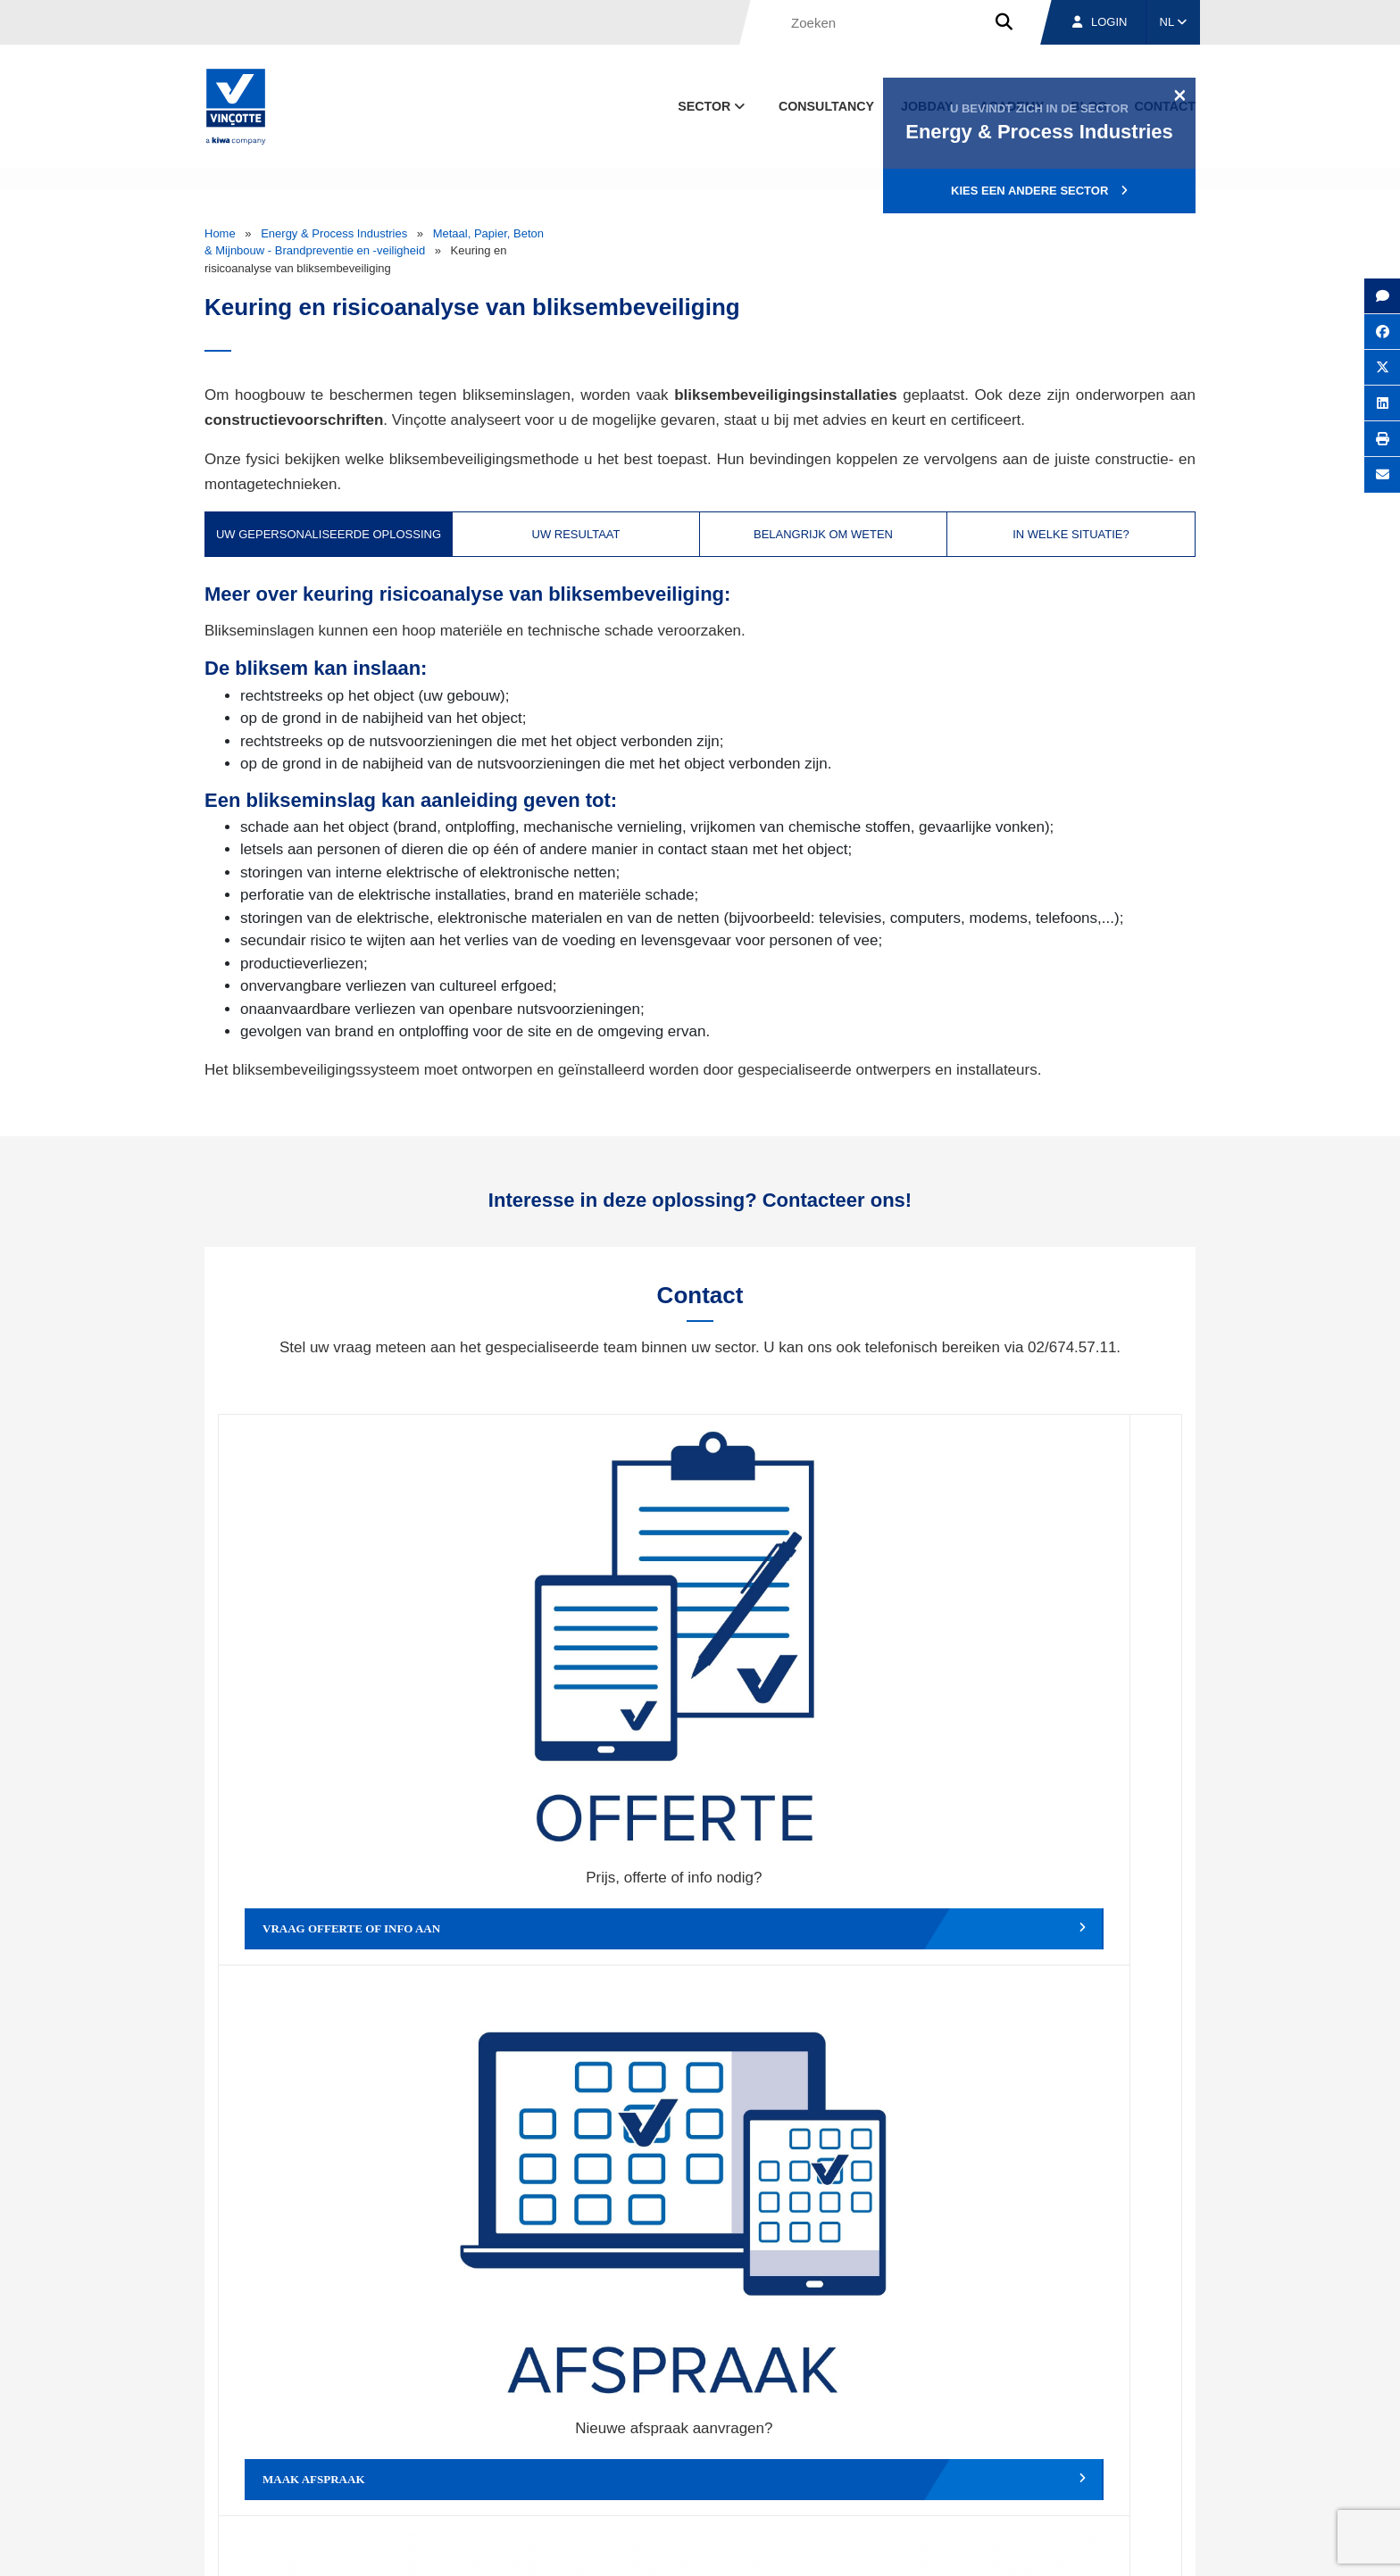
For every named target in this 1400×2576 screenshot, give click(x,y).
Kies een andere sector (1039, 190)
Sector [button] (713, 106)
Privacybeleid (1150, 2545)
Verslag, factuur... (1061, 1667)
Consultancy (826, 106)
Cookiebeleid (1071, 2545)
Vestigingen (970, 2462)
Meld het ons (820, 1933)
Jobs (1073, 2462)
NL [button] (1174, 22)
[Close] (1180, 94)
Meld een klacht (580, 1933)
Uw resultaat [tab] (576, 534)
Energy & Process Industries (334, 233)
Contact (1163, 2462)
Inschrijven (1064, 2259)
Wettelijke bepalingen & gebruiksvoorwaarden (911, 2545)
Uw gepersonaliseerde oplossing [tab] (328, 534)
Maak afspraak (580, 1667)
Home (220, 233)
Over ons (858, 2462)
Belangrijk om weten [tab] (823, 534)
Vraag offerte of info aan (339, 1667)
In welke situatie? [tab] (1070, 534)
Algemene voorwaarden (721, 2545)
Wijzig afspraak (820, 1667)
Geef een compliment (339, 1933)
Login (1099, 22)
